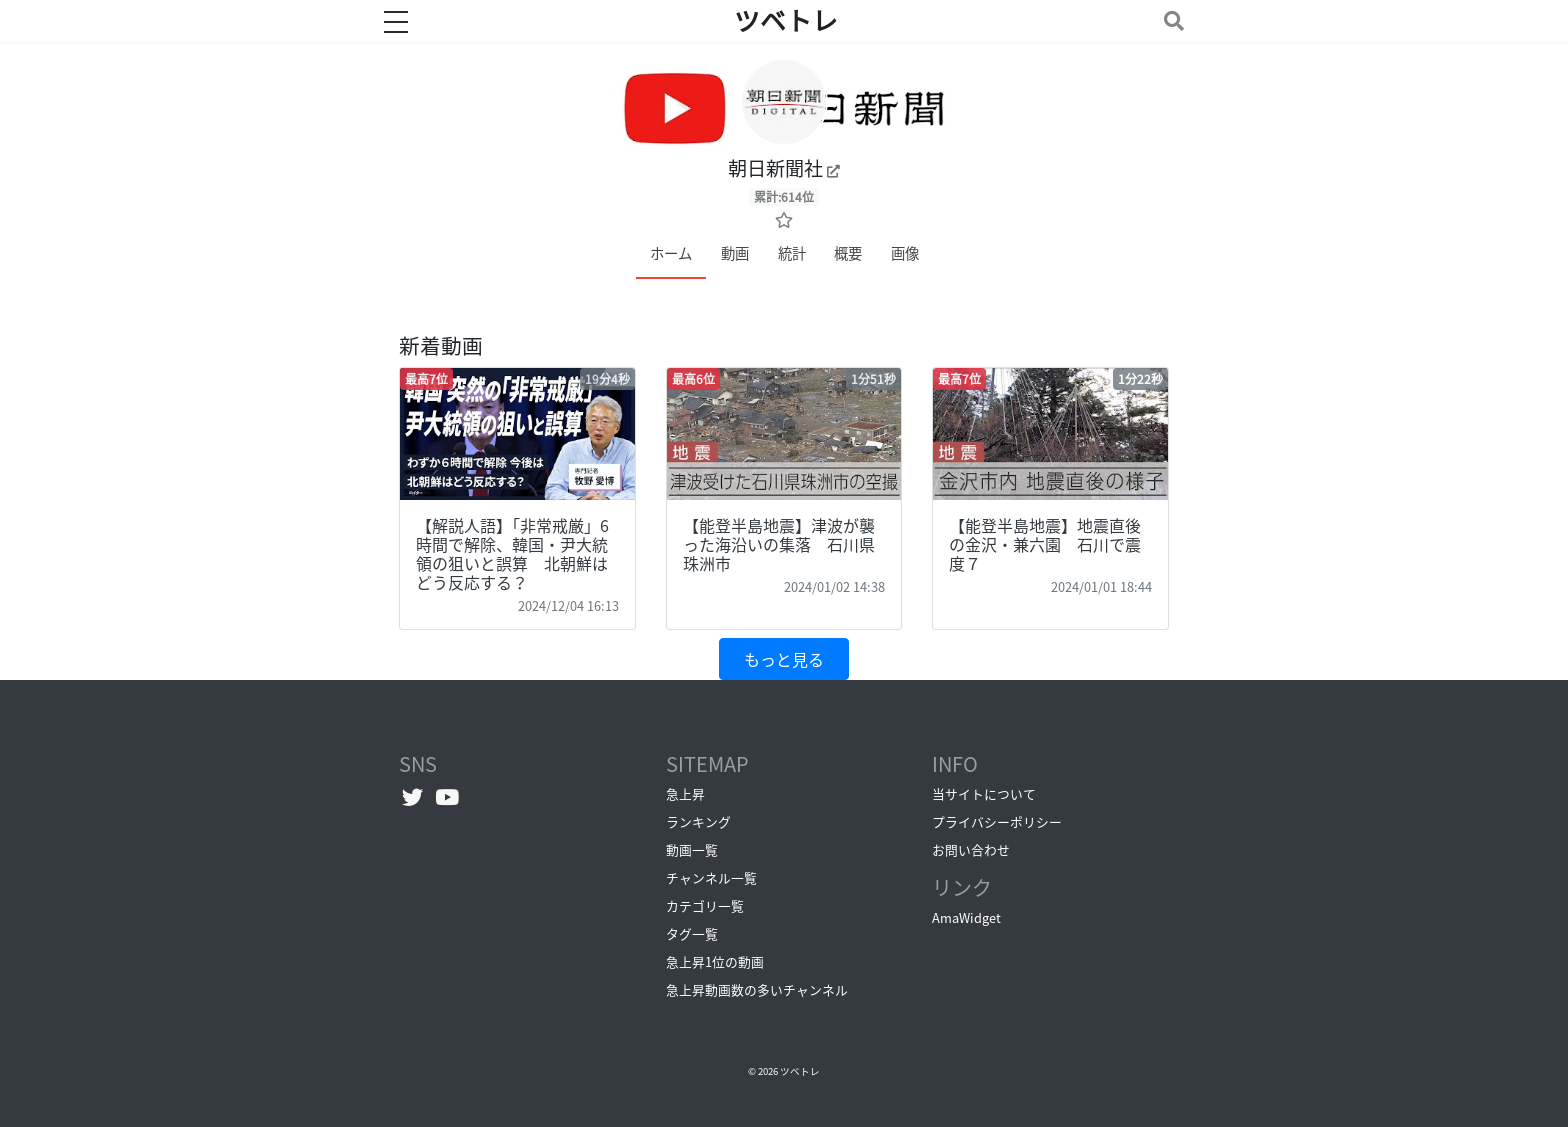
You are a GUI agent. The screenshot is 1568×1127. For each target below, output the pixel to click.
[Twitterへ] (412, 796)
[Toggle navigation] (1170, 20)
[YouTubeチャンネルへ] (447, 796)
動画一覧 (692, 849)
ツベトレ (800, 1071)
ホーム (671, 253)
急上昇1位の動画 (715, 961)
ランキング (698, 821)
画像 (905, 253)
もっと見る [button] (784, 659)
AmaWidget (966, 917)
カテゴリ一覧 (705, 905)
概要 (848, 253)
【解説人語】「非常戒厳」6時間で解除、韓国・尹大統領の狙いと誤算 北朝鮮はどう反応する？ (512, 554)
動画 (735, 253)
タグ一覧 (692, 933)
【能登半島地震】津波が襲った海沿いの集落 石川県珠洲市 (779, 544)
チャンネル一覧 (711, 877)
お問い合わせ (971, 849)
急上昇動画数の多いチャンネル (757, 989)
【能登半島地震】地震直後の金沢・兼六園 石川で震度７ (1045, 544)
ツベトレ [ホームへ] (786, 21)
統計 (792, 253)
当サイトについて (984, 793)
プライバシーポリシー (997, 821)
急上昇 (685, 793)
